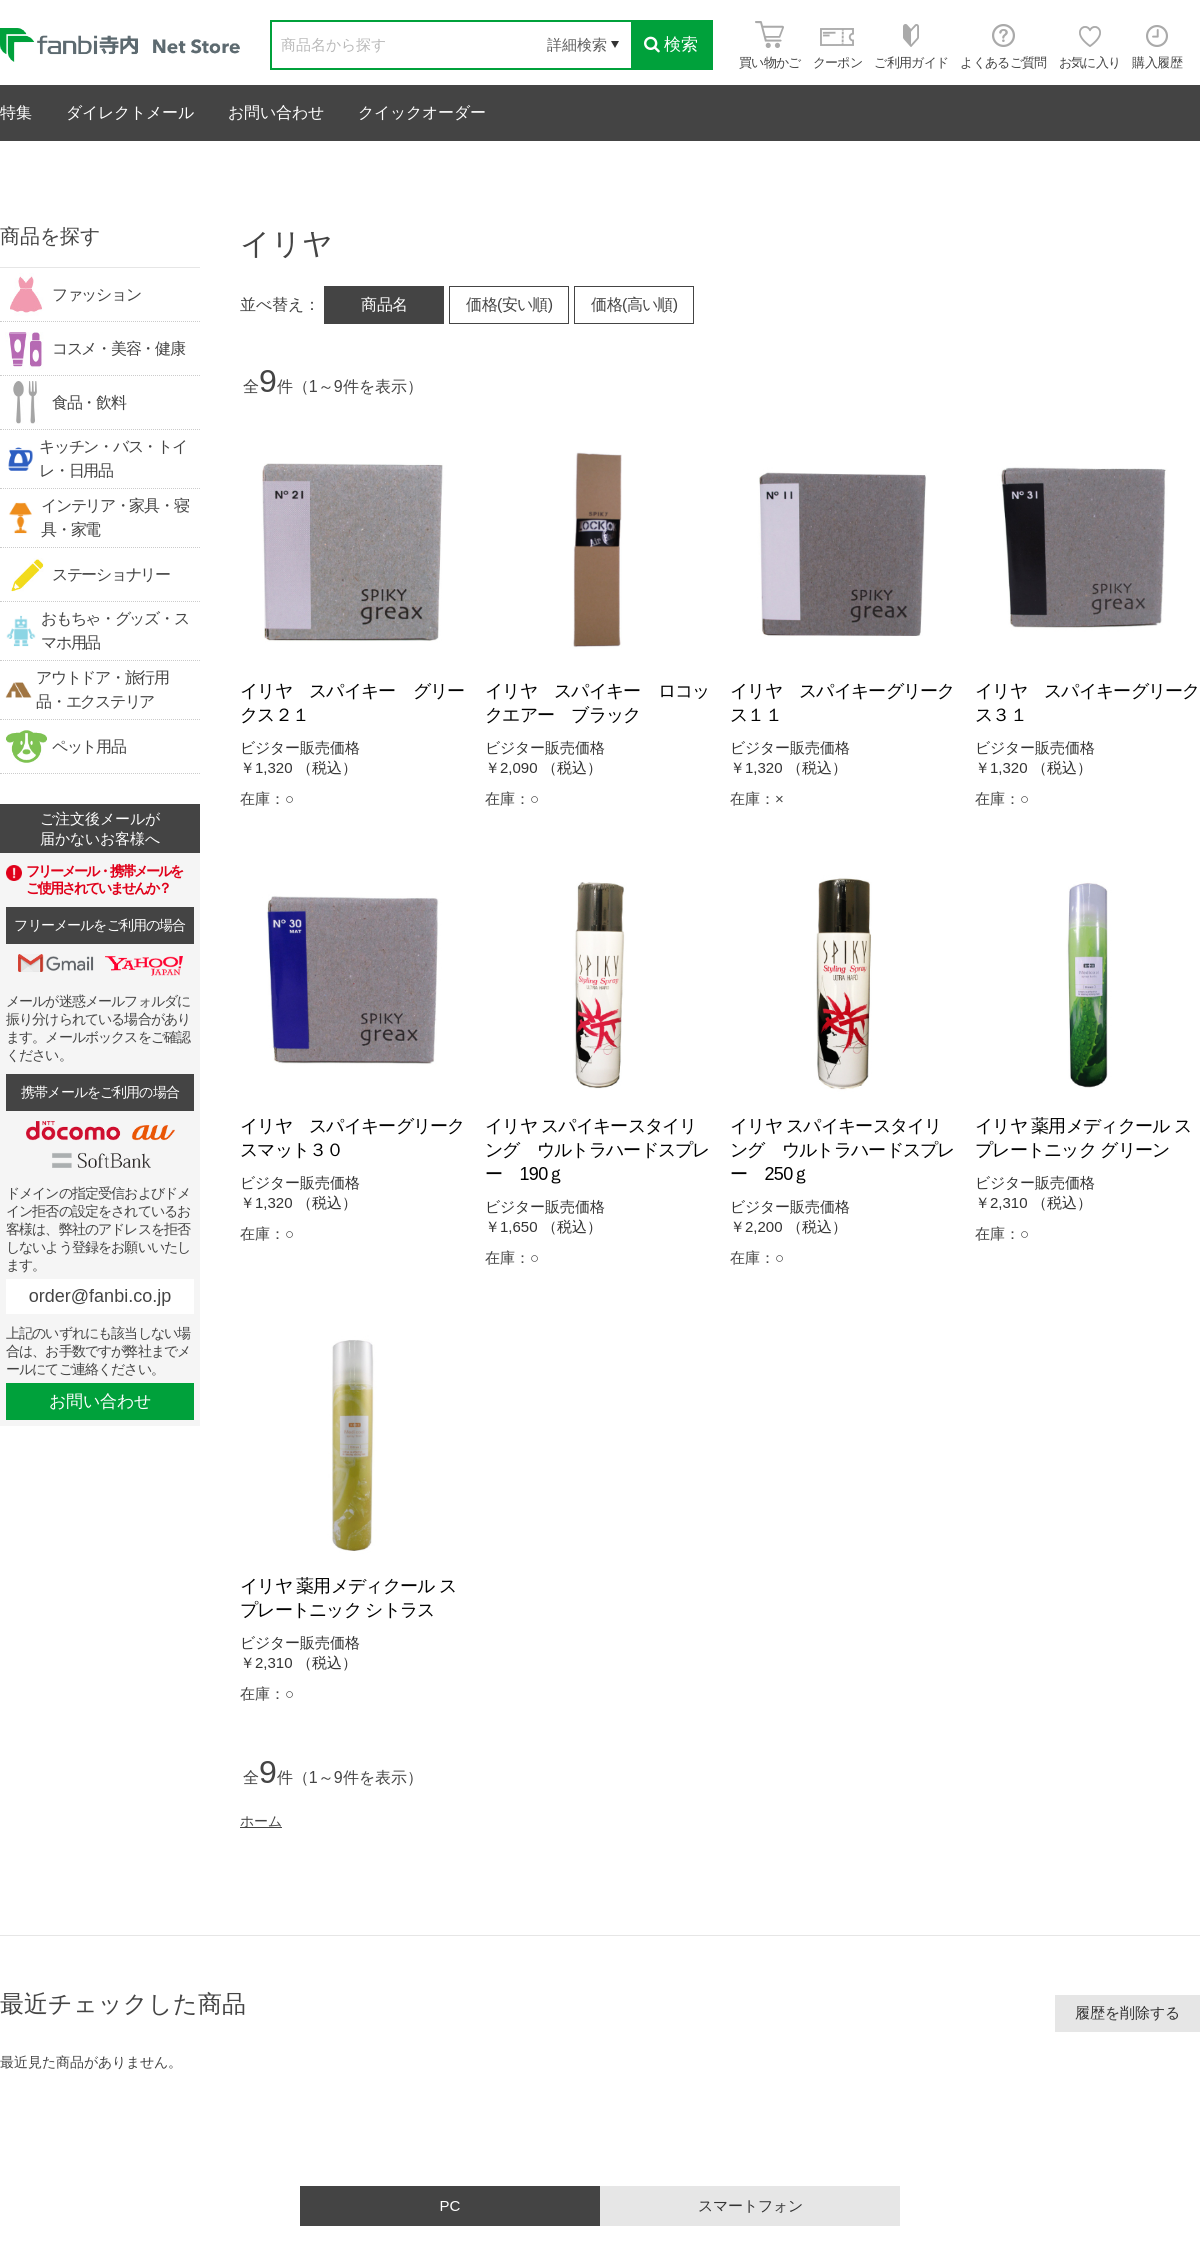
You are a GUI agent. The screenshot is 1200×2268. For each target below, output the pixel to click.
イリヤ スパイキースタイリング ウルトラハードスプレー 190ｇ (597, 1150)
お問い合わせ (276, 112)
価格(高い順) (634, 304)
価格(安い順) (509, 304)
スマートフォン (750, 2205)
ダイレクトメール (130, 112)
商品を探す (50, 236)
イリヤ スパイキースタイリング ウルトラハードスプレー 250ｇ (842, 1150)
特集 (16, 112)
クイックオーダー (422, 112)
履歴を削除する (1127, 2012)
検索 (671, 44)
